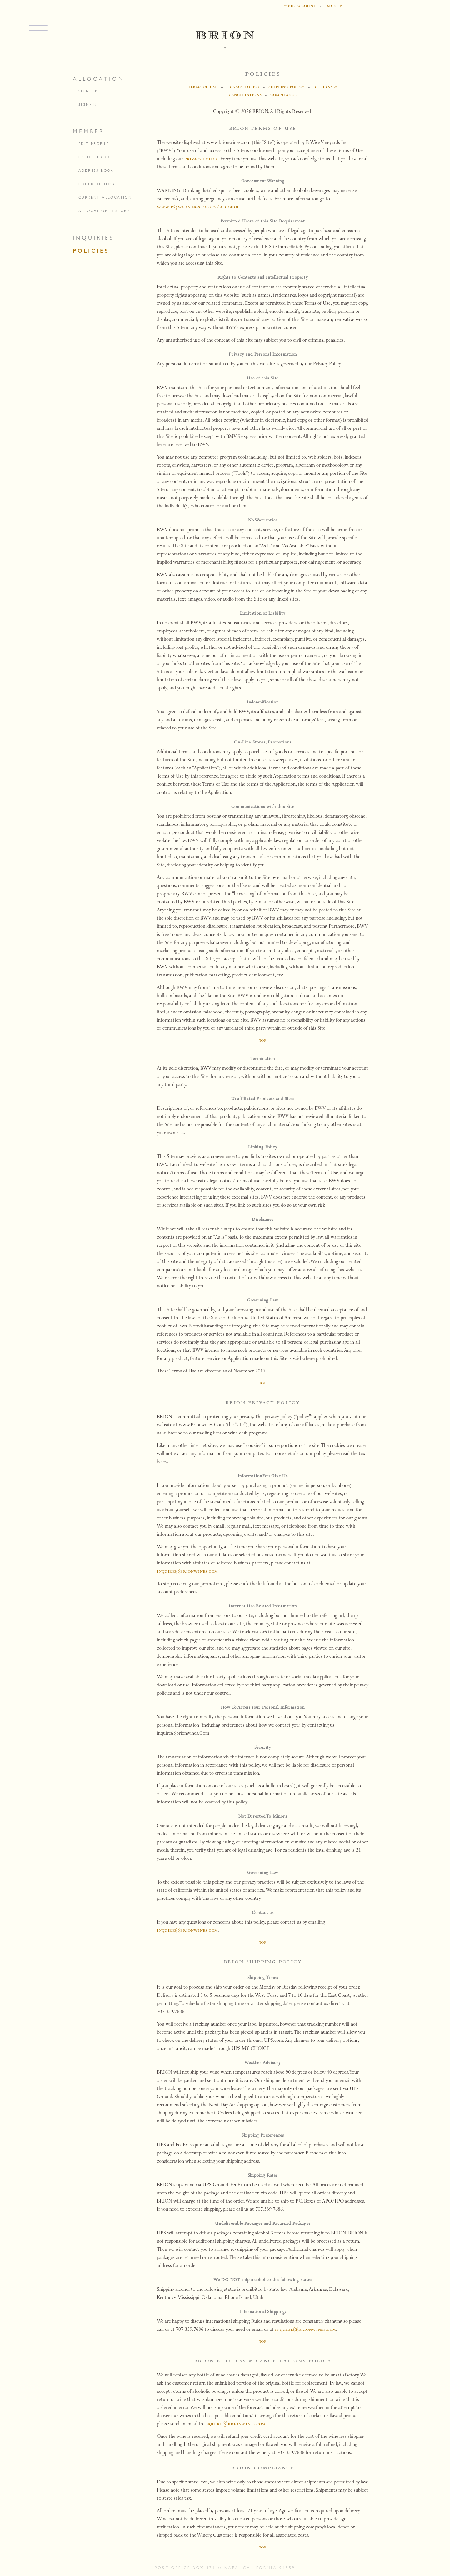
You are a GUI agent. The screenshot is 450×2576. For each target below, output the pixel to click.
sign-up (88, 91)
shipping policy (286, 87)
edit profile (93, 143)
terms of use (203, 87)
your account (300, 6)
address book (96, 170)
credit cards (95, 157)
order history (96, 183)
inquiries (93, 237)
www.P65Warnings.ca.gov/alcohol (198, 207)
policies (91, 251)
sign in (335, 6)
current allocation (105, 197)
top (263, 1040)
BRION (225, 40)
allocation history (104, 210)
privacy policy (243, 87)
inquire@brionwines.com (187, 1572)
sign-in (87, 104)
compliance (283, 95)
